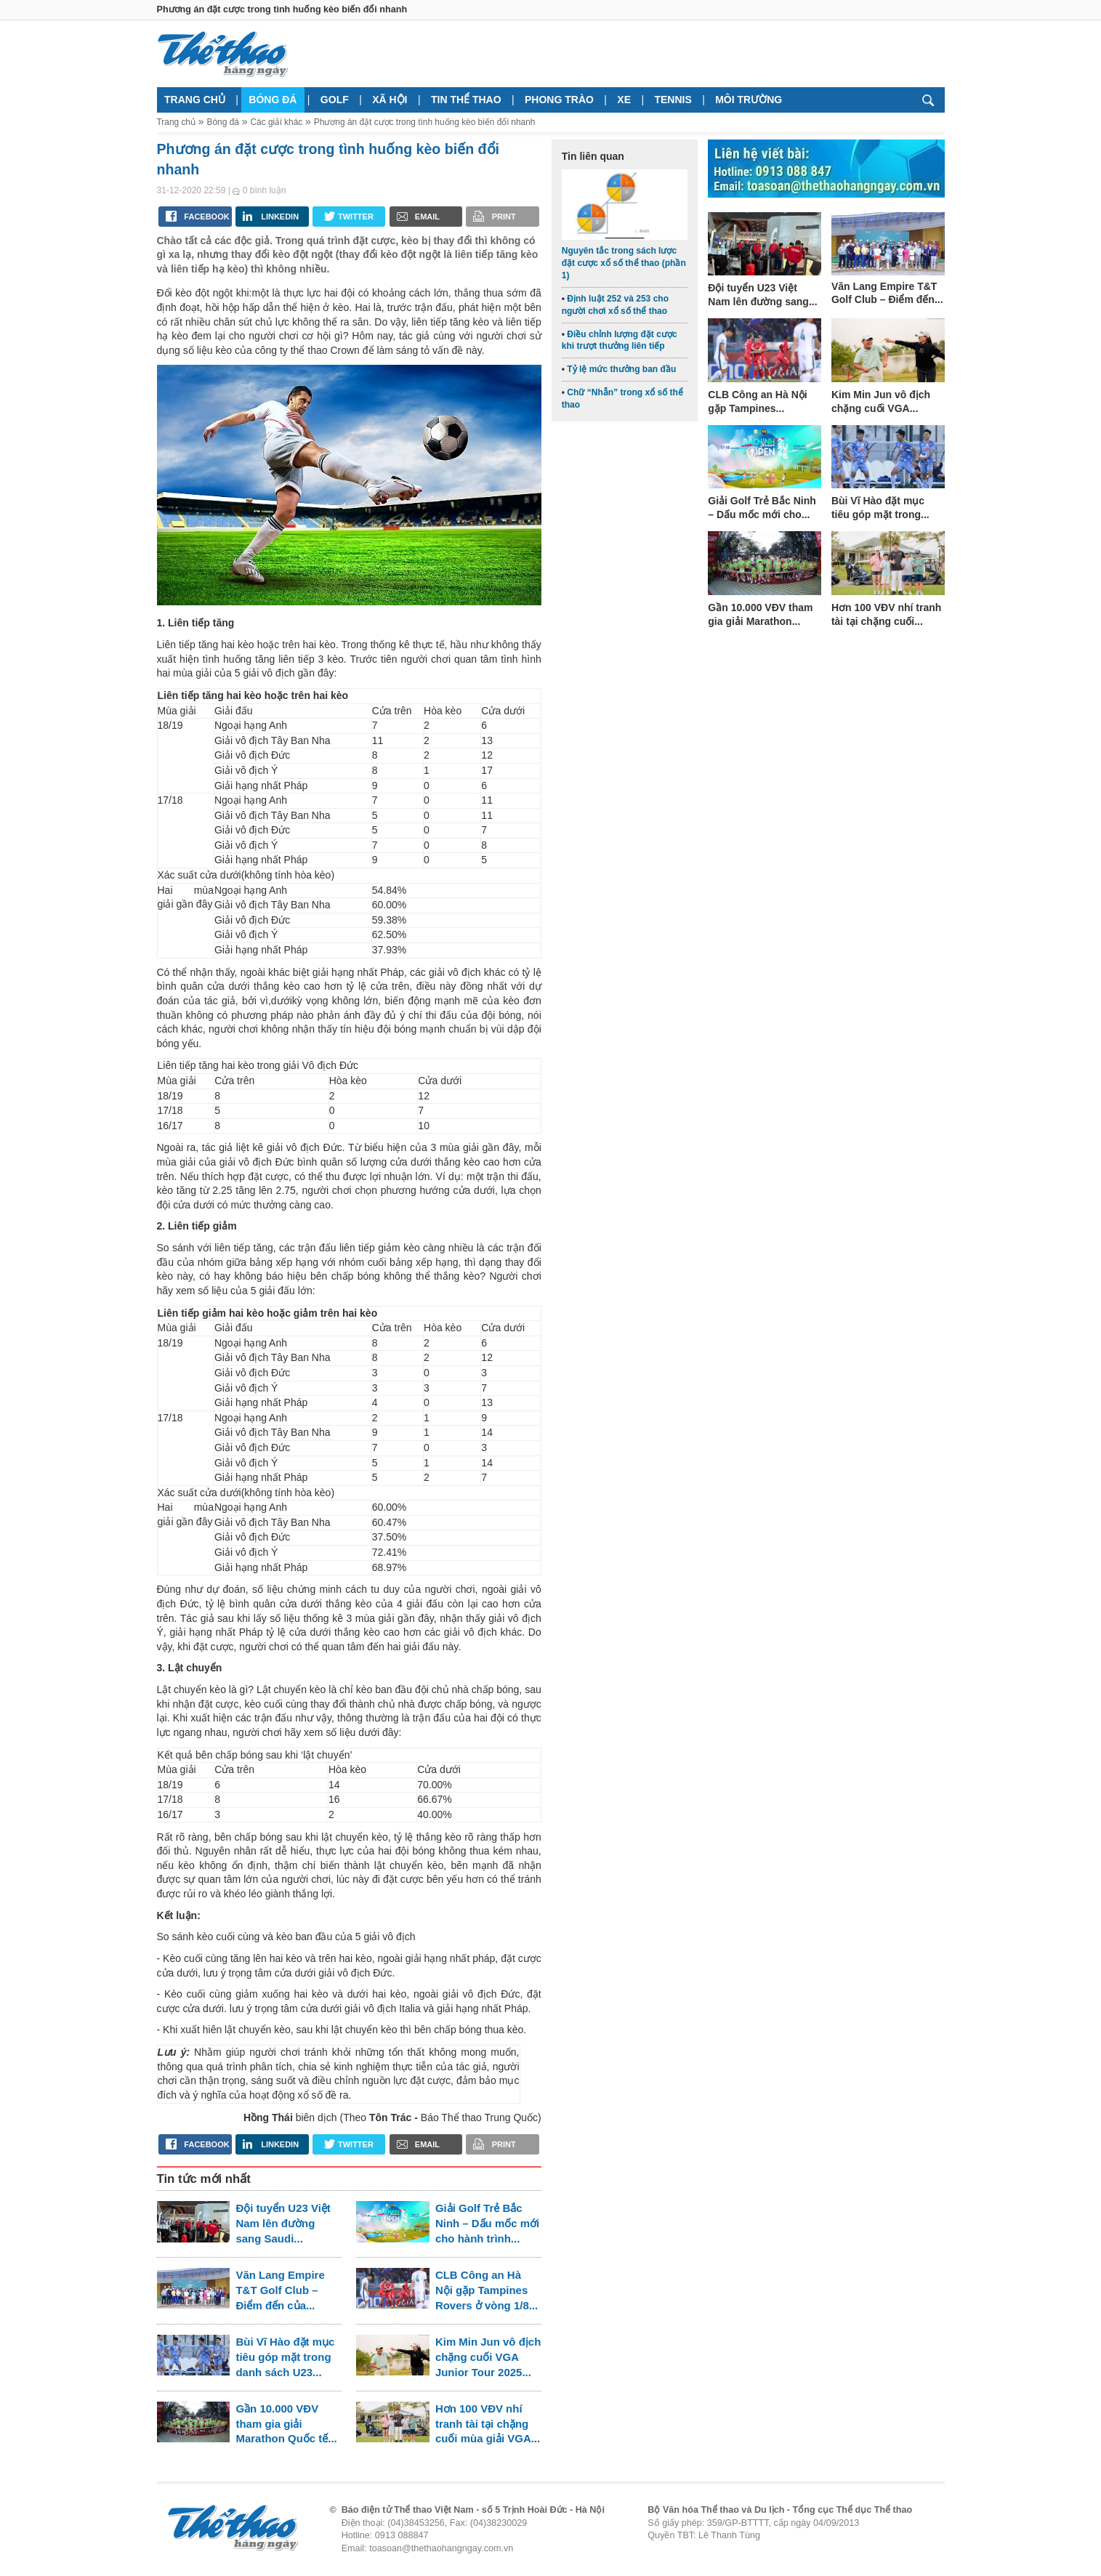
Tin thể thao (466, 99)
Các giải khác (276, 122)
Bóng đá (273, 99)
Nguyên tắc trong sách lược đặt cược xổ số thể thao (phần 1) (624, 263)
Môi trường (748, 99)
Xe (624, 99)
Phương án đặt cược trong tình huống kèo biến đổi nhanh (425, 122)
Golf (334, 99)
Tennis (672, 99)
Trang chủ (194, 99)
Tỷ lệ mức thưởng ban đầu (621, 369)
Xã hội (389, 99)
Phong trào (559, 99)
